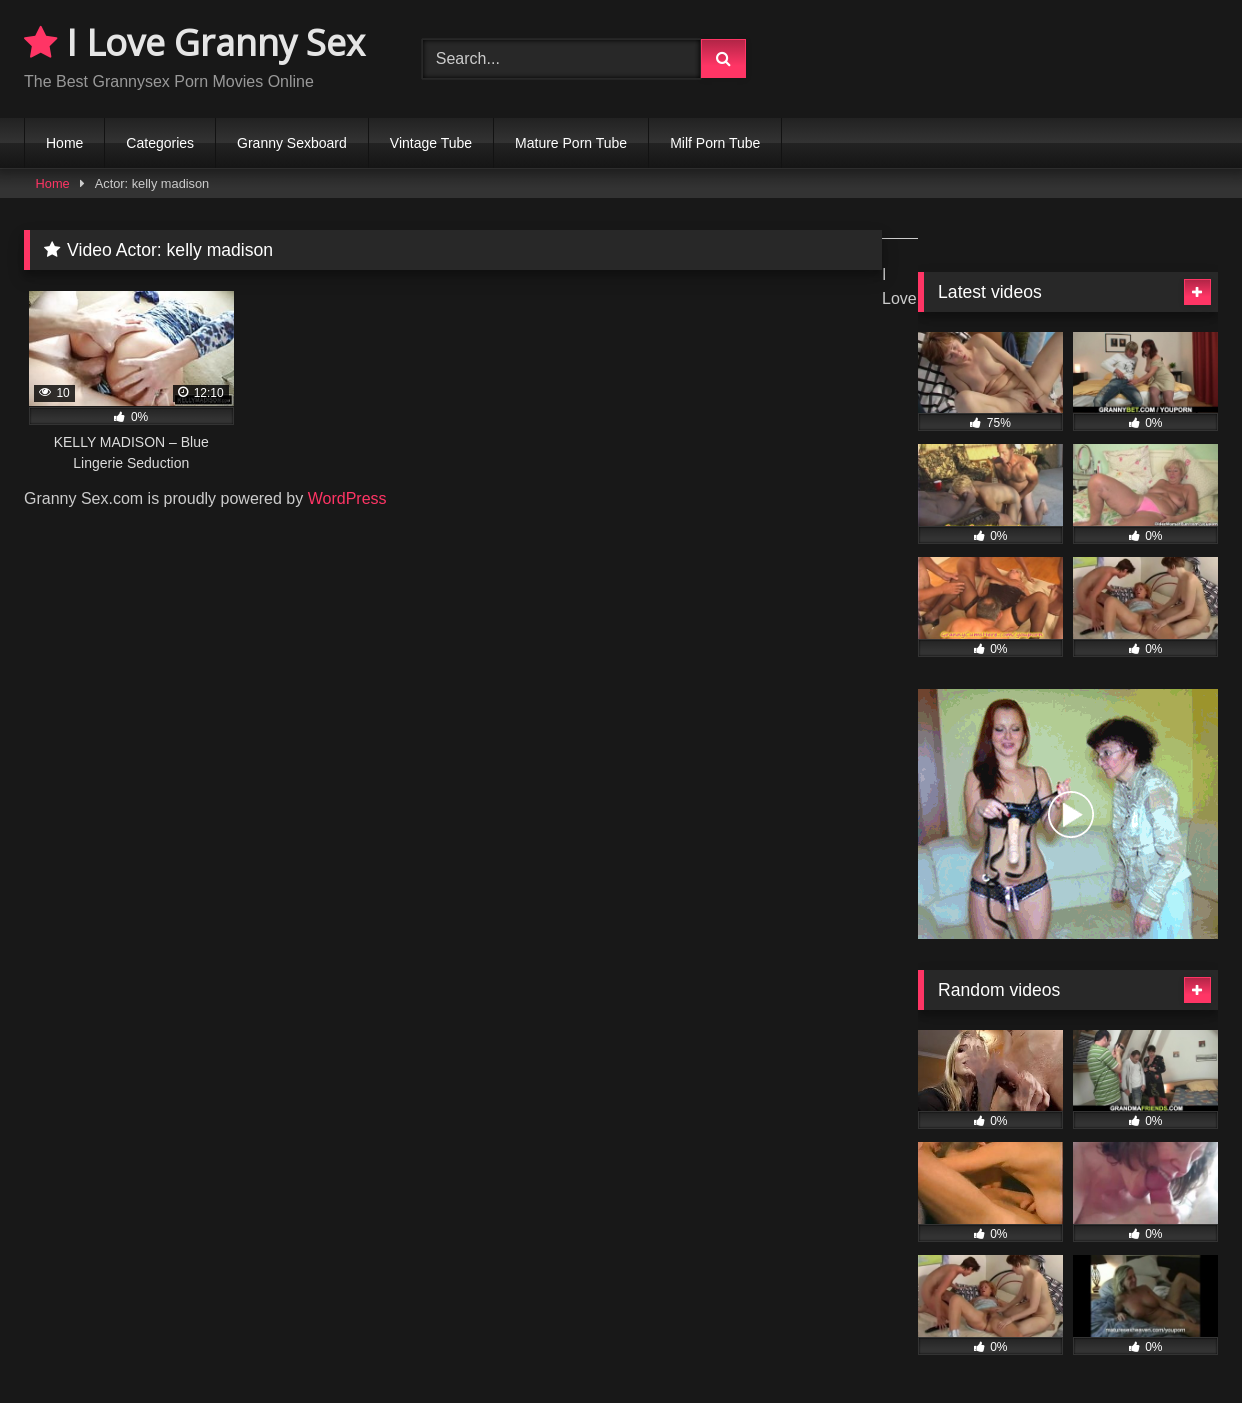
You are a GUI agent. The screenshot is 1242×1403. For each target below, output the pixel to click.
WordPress (347, 498)
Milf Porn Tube (715, 143)
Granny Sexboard (292, 143)
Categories (160, 143)
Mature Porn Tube (571, 143)
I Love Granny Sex (194, 42)
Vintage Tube (431, 143)
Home (64, 143)
